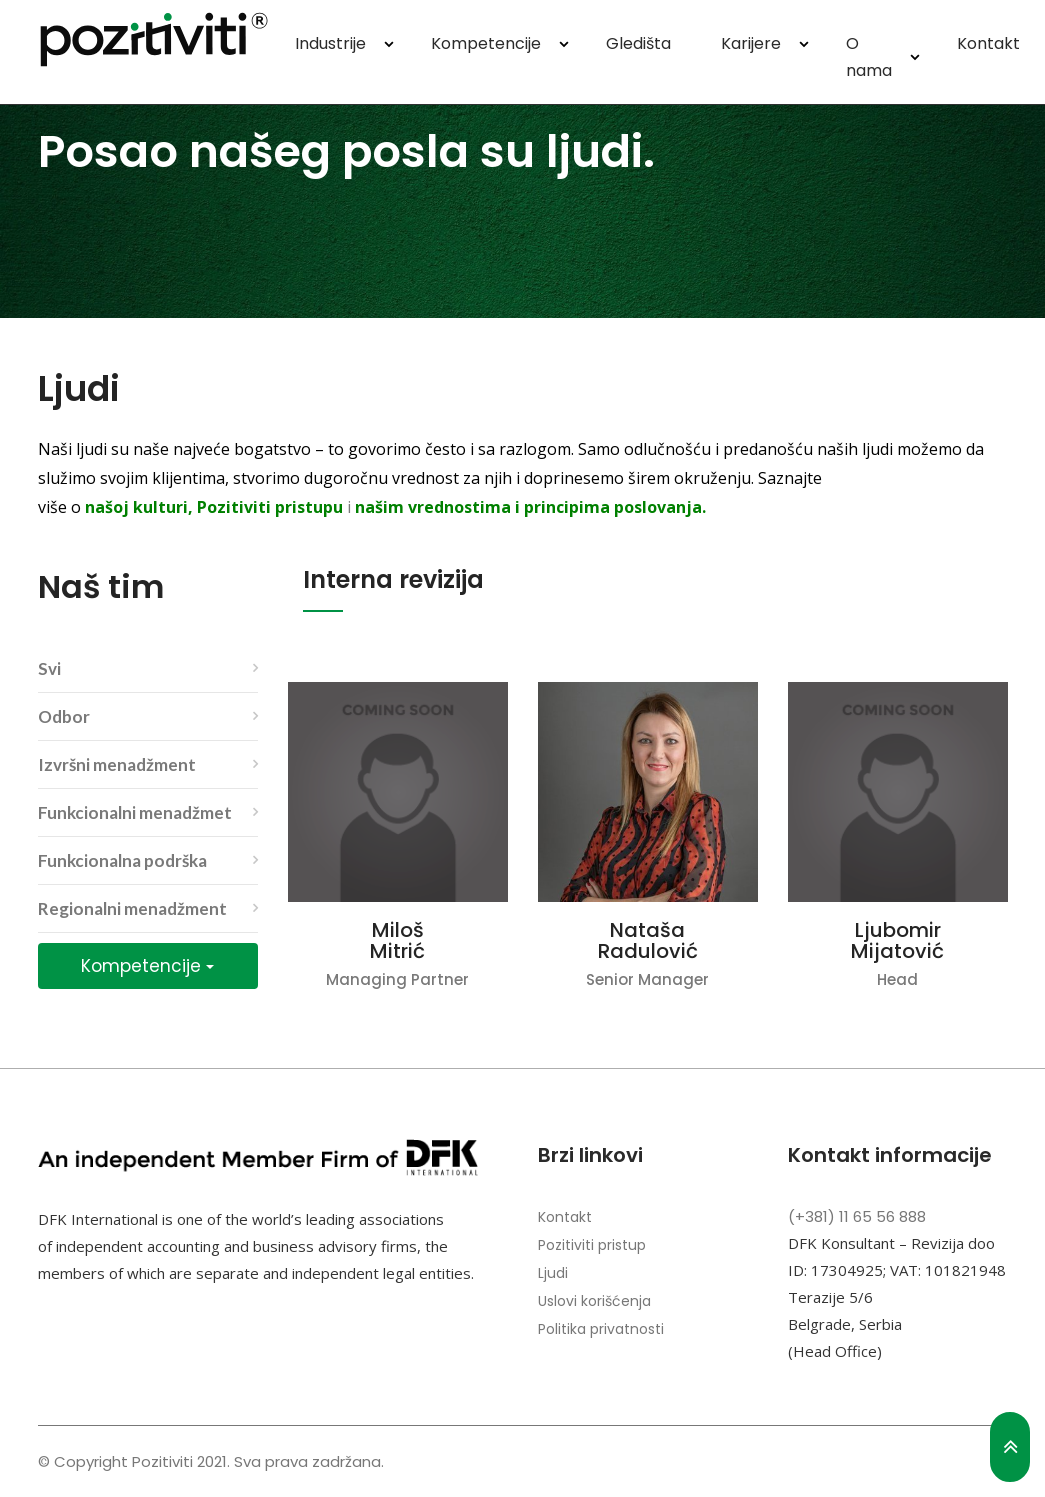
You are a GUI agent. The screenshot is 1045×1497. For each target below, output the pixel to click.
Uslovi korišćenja (594, 1301)
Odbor (64, 716)
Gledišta (638, 43)
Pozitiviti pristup (592, 1245)
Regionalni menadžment (132, 908)
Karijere (751, 43)
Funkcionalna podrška (122, 860)
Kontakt (988, 43)
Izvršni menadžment (117, 764)
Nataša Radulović (648, 941)
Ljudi (553, 1273)
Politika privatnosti (601, 1329)
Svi (49, 668)
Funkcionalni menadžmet (135, 812)
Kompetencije (486, 43)
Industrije (330, 43)
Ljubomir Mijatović (897, 941)
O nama (869, 57)
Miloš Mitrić (397, 941)
